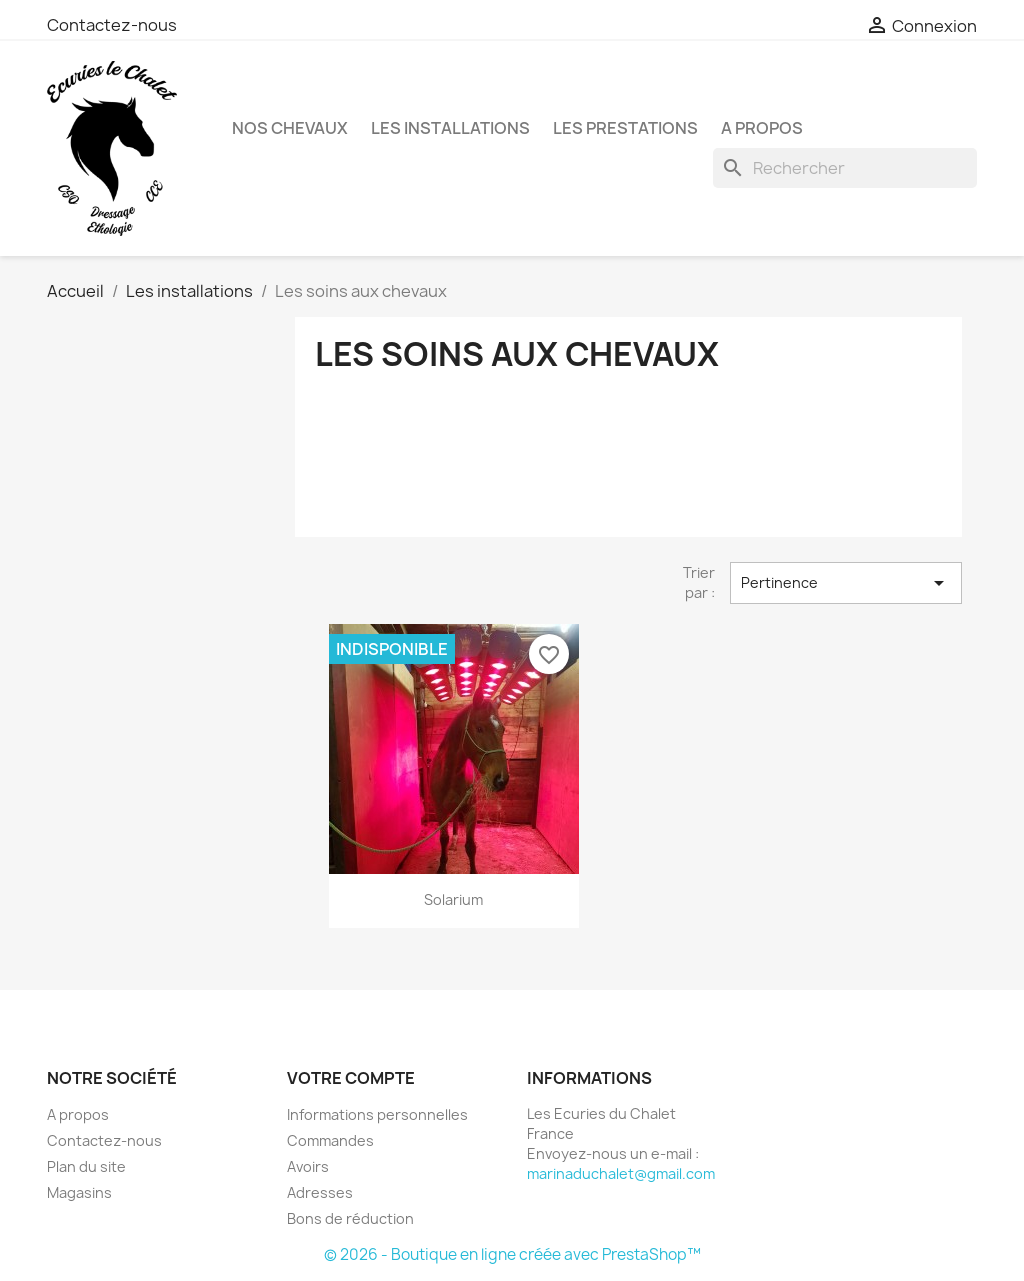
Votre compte (351, 1078)
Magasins (79, 1192)
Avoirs (308, 1166)
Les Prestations (625, 128)
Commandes (330, 1140)
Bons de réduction (350, 1218)
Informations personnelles (377, 1114)
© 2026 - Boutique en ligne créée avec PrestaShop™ (512, 1254)
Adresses (320, 1192)
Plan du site (86, 1166)
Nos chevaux (290, 128)
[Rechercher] (845, 168)
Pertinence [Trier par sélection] (846, 583)
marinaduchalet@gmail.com (621, 1173)
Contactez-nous (112, 25)
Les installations (450, 128)
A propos (762, 128)
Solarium (453, 899)
